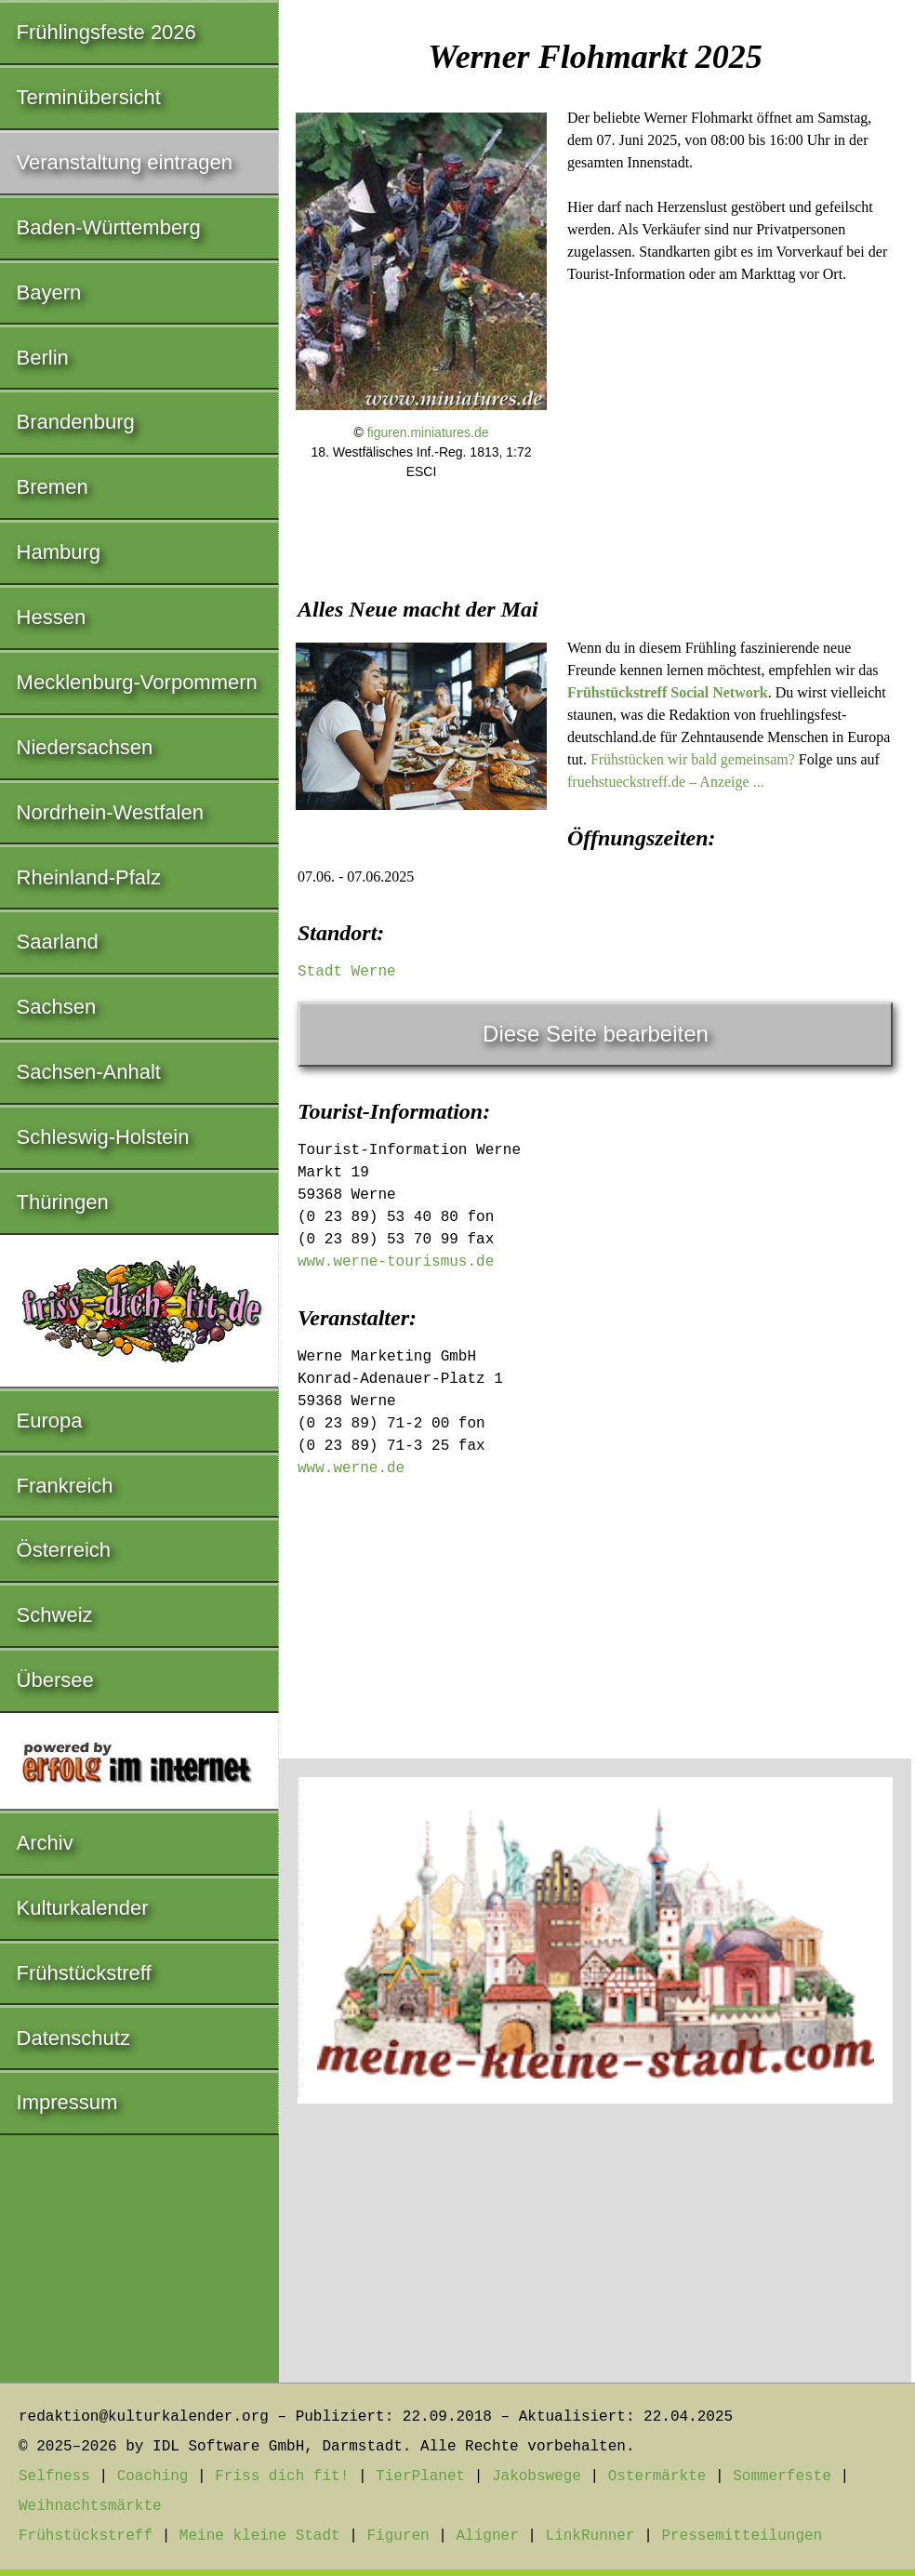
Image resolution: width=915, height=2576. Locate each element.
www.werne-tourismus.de (396, 1262)
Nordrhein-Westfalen (110, 812)
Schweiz (55, 1615)
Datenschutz (73, 2038)
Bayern (49, 292)
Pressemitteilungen (741, 2536)
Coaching (153, 2476)
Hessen (51, 617)
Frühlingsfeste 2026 (106, 32)
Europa (50, 1420)
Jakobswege (536, 2476)
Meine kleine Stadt (259, 2536)
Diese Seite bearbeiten (596, 1033)
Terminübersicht (89, 97)
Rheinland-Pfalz (89, 877)
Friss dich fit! (282, 2476)
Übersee (55, 1680)
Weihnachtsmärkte (90, 2506)
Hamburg (58, 552)
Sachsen (57, 1006)
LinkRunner (590, 2536)
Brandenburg (76, 421)
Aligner (488, 2536)
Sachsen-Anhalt (89, 1071)
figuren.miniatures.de (428, 432)
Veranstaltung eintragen (124, 162)
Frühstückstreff (84, 1973)
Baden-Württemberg (109, 227)
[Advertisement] (595, 637)
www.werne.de (351, 1468)
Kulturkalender (83, 1907)
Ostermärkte (657, 2476)
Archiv (45, 1842)
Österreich (64, 1549)
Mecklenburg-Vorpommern (137, 682)
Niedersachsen (85, 747)
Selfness (54, 2476)
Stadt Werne (347, 971)
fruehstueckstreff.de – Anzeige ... (665, 782)
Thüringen (63, 1202)
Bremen (52, 486)
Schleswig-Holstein (103, 1137)
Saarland (58, 941)
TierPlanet (420, 2476)
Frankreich (65, 1485)
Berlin (43, 357)
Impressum (67, 2102)
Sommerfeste (782, 2476)
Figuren (397, 2536)
